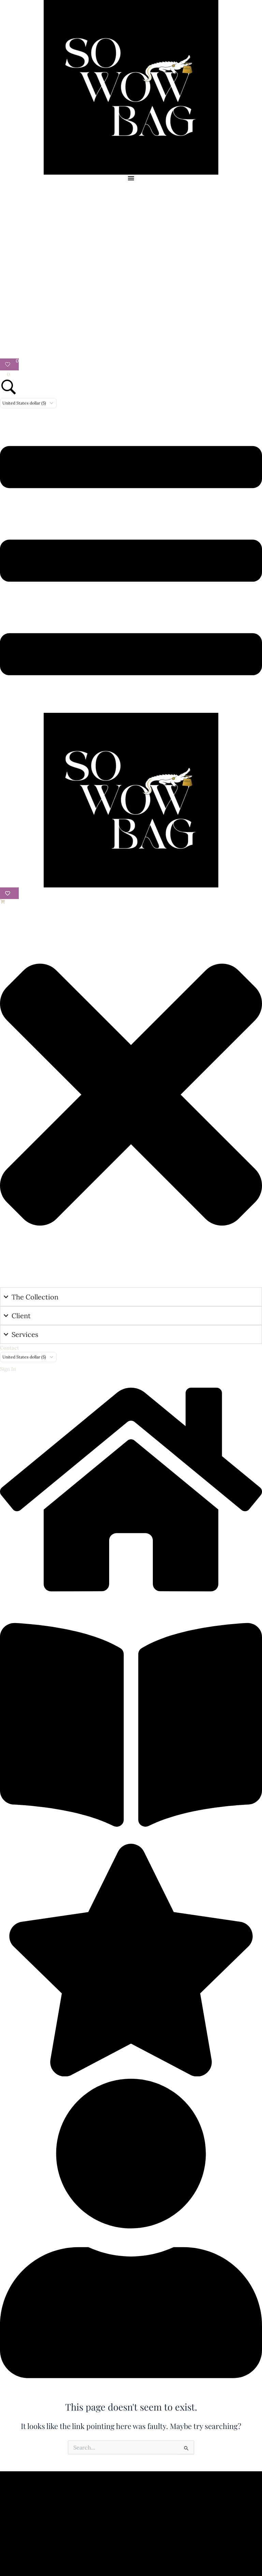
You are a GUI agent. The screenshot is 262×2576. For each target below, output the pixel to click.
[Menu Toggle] (131, 178)
